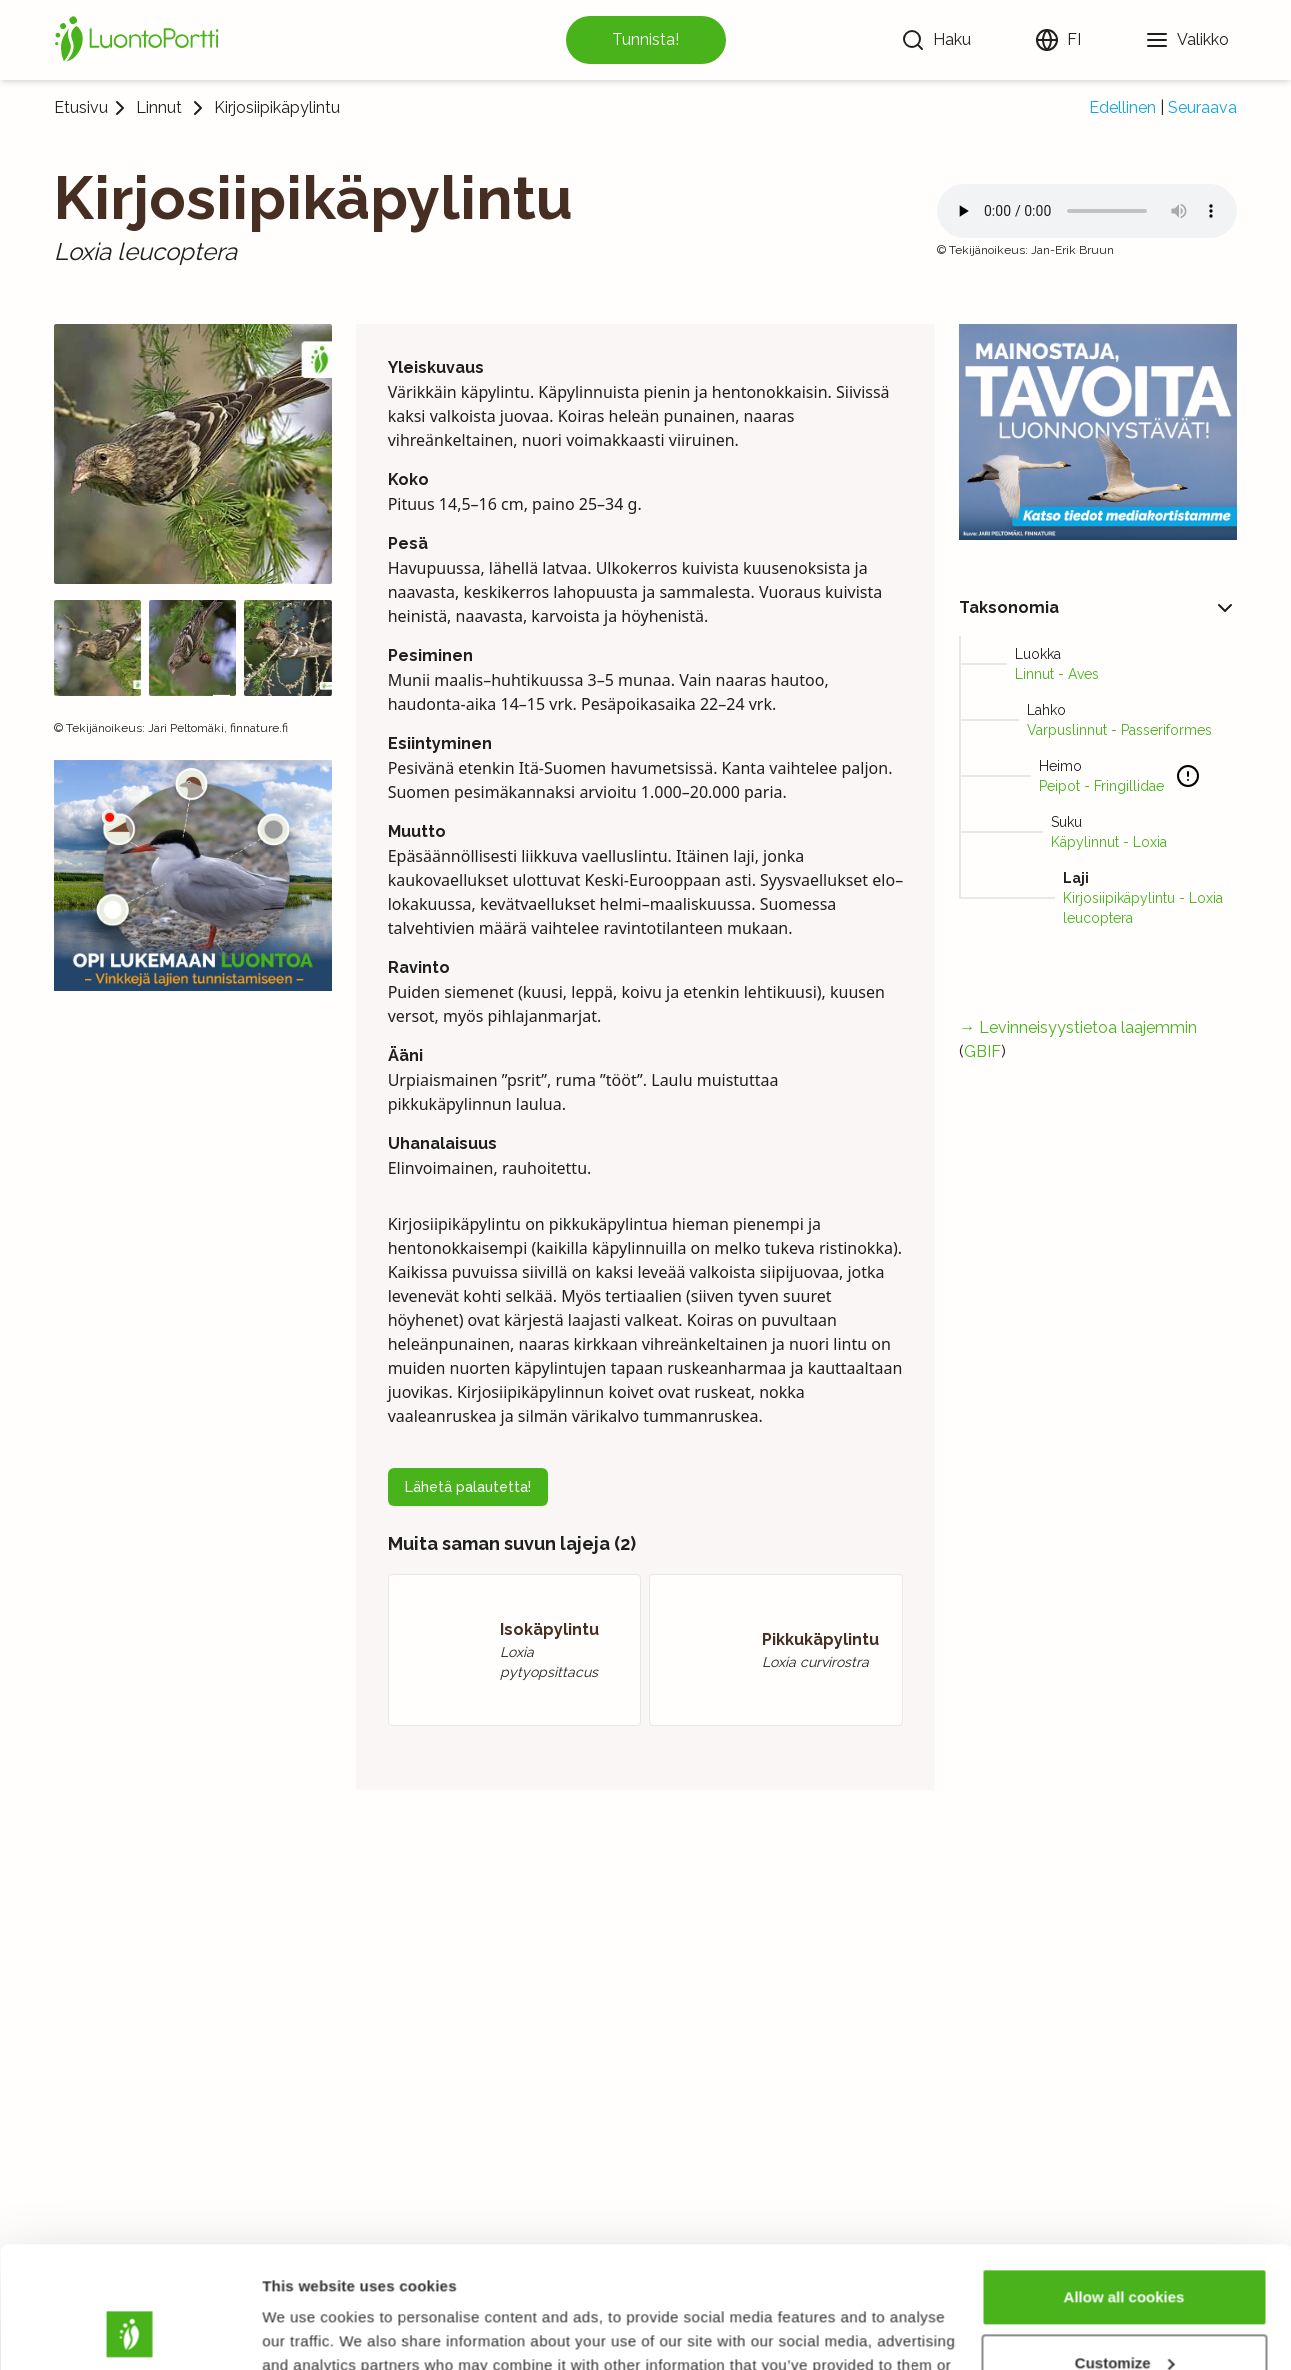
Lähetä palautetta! (468, 1487)
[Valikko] (1187, 40)
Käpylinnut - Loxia (1109, 842)
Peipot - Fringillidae (1101, 786)
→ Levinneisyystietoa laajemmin (1078, 1027)
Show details (308, 2330)
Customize (1125, 2248)
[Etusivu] (140, 40)
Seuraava (1202, 107)
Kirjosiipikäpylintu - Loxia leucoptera (1143, 908)
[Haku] (936, 40)
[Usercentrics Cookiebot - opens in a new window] (129, 2331)
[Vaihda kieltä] (1058, 40)
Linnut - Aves (1057, 674)
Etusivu (81, 107)
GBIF (982, 1051)
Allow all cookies (1124, 2183)
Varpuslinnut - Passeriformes (1119, 730)
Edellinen (1122, 107)
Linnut (159, 108)
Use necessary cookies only (1124, 2314)
